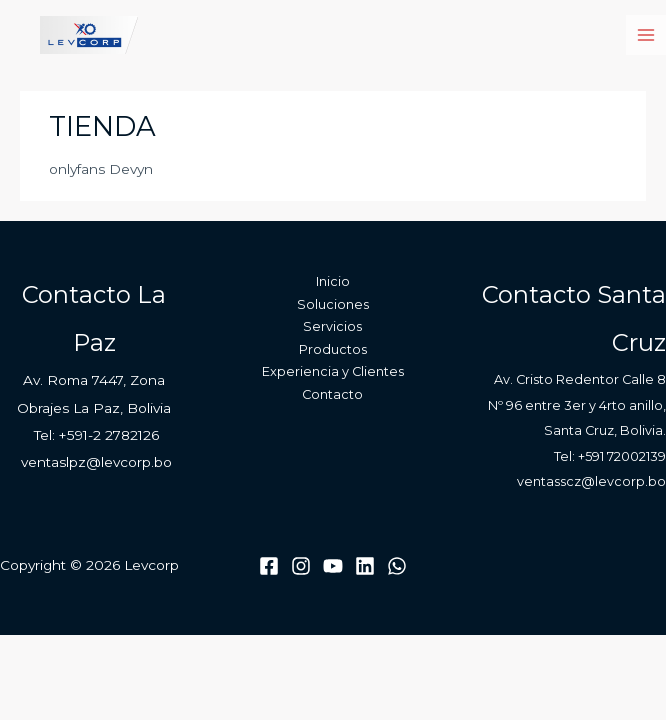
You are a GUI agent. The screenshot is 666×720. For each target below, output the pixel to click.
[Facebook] (269, 566)
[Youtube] (333, 566)
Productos (333, 349)
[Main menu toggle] (646, 35)
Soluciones (333, 304)
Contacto (332, 394)
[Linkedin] (365, 566)
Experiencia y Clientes (333, 371)
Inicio (333, 281)
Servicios (332, 326)
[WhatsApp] (397, 566)
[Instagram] (301, 566)
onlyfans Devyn (101, 169)
